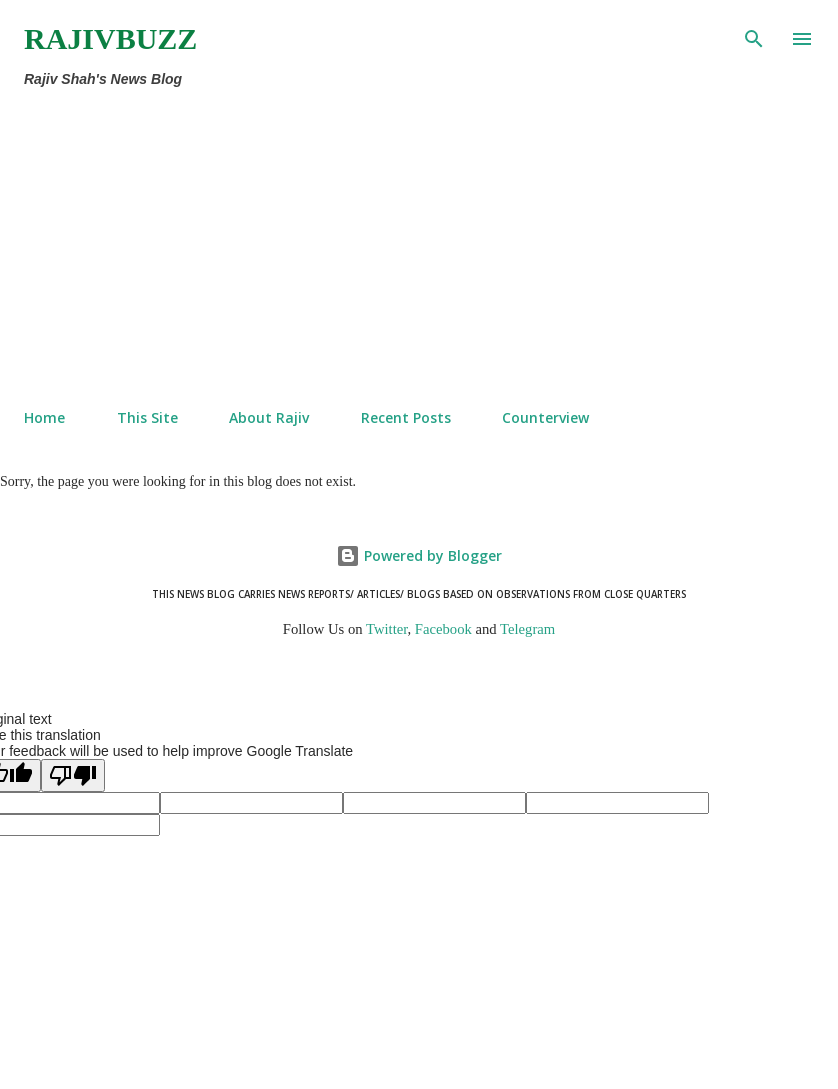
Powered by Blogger (419, 555)
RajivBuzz (110, 38)
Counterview (545, 417)
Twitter (387, 629)
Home (44, 417)
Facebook (443, 629)
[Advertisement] (377, 244)
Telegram (527, 629)
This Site (147, 417)
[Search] (754, 36)
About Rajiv (269, 417)
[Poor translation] (73, 775)
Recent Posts (406, 417)
